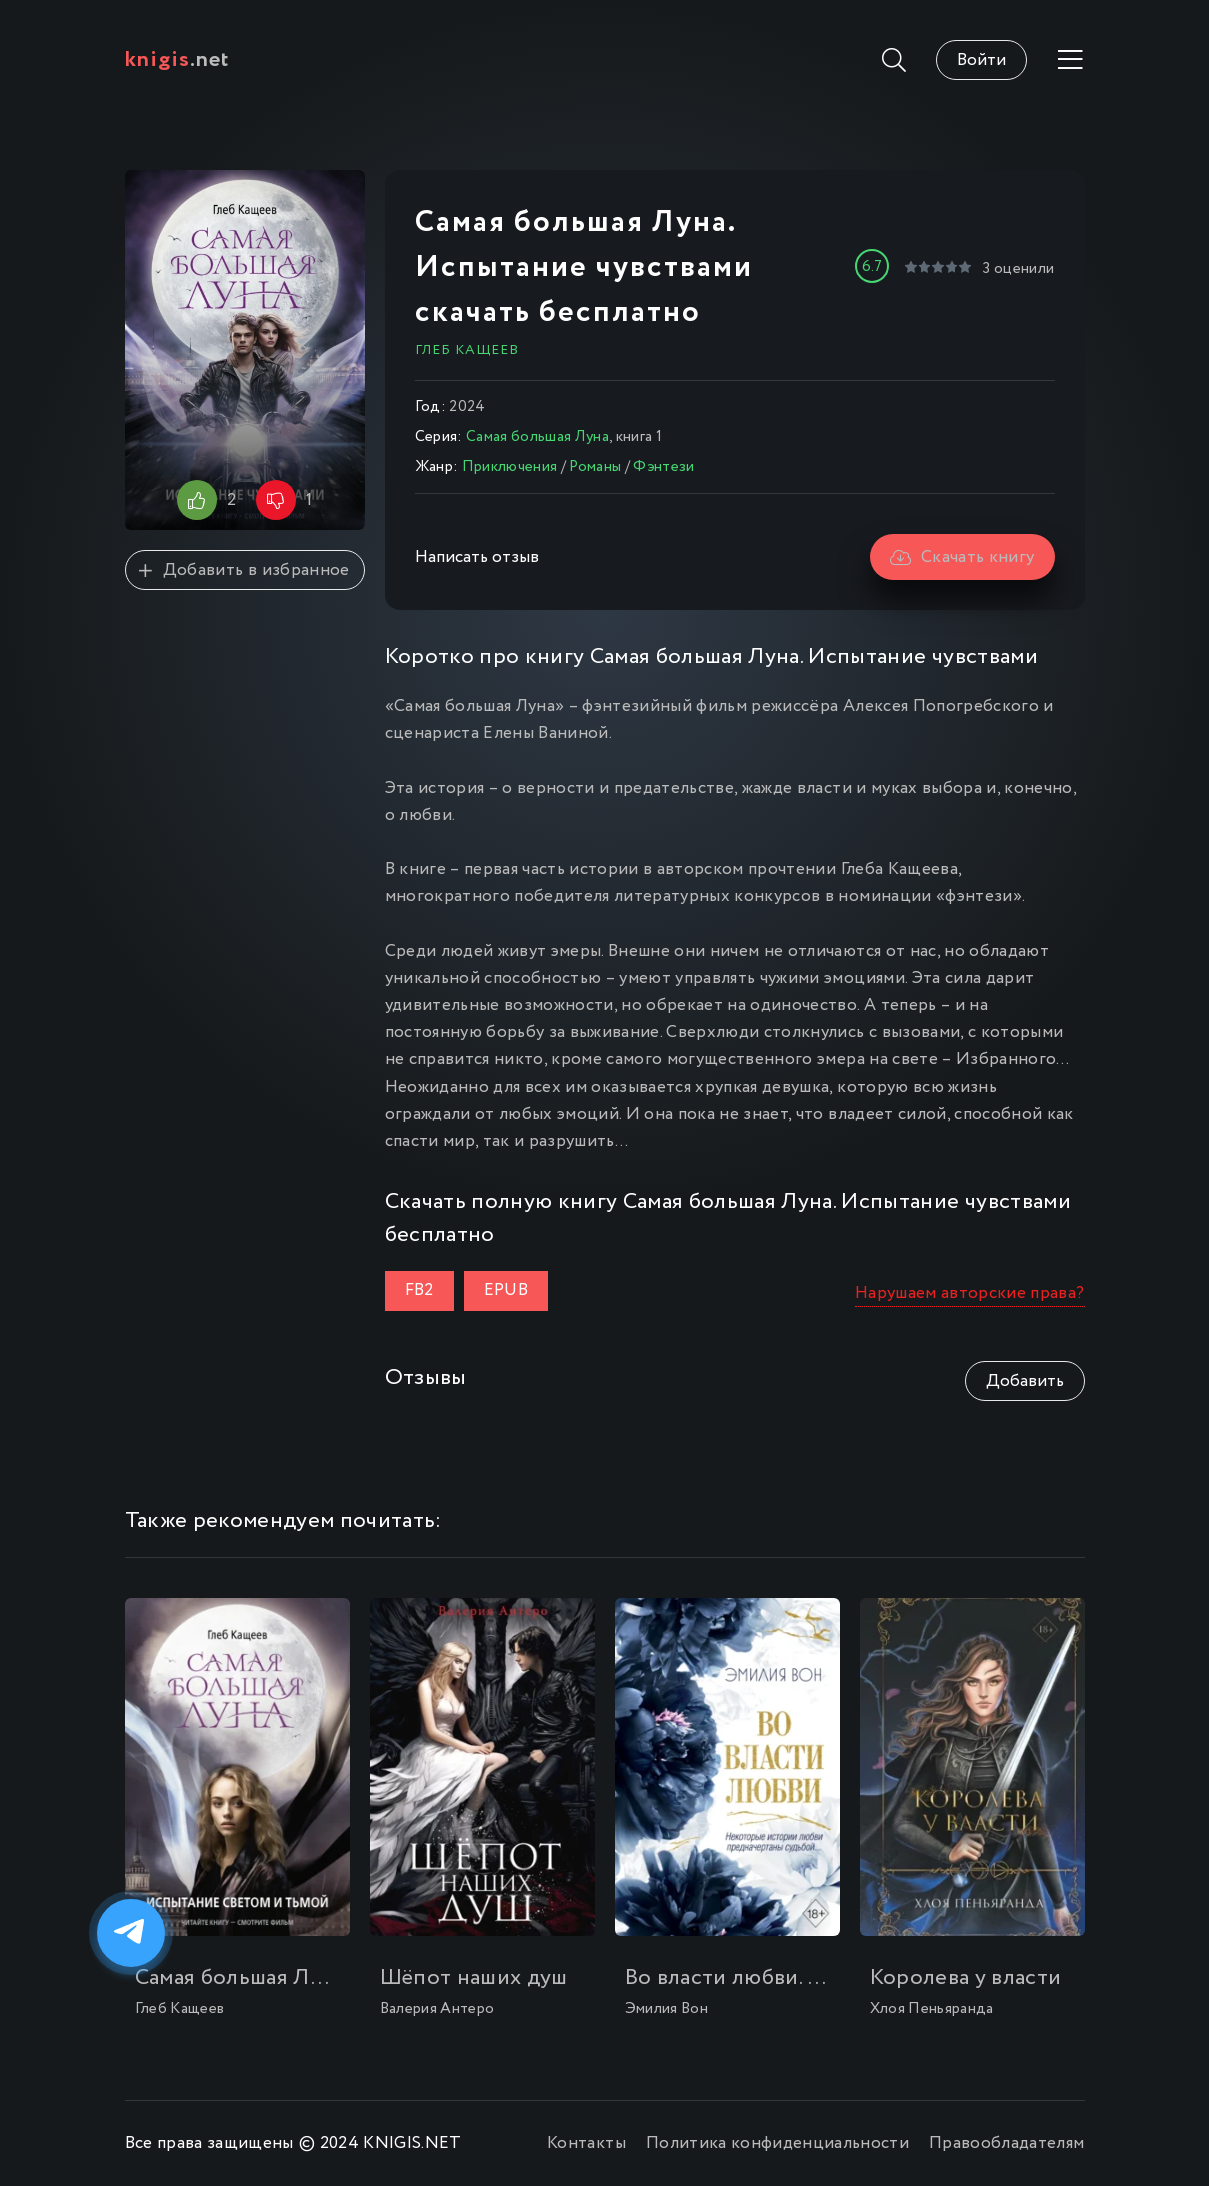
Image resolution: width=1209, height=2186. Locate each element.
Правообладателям (1006, 2143)
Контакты (586, 2143)
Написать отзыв (477, 557)
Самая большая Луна (537, 437)
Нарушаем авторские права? (970, 1293)
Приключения (510, 467)
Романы (595, 467)
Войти (981, 60)
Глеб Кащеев (467, 350)
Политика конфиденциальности (777, 2143)
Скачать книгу (962, 557)
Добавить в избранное (244, 570)
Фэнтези (663, 467)
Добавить (1025, 1381)
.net (177, 60)
